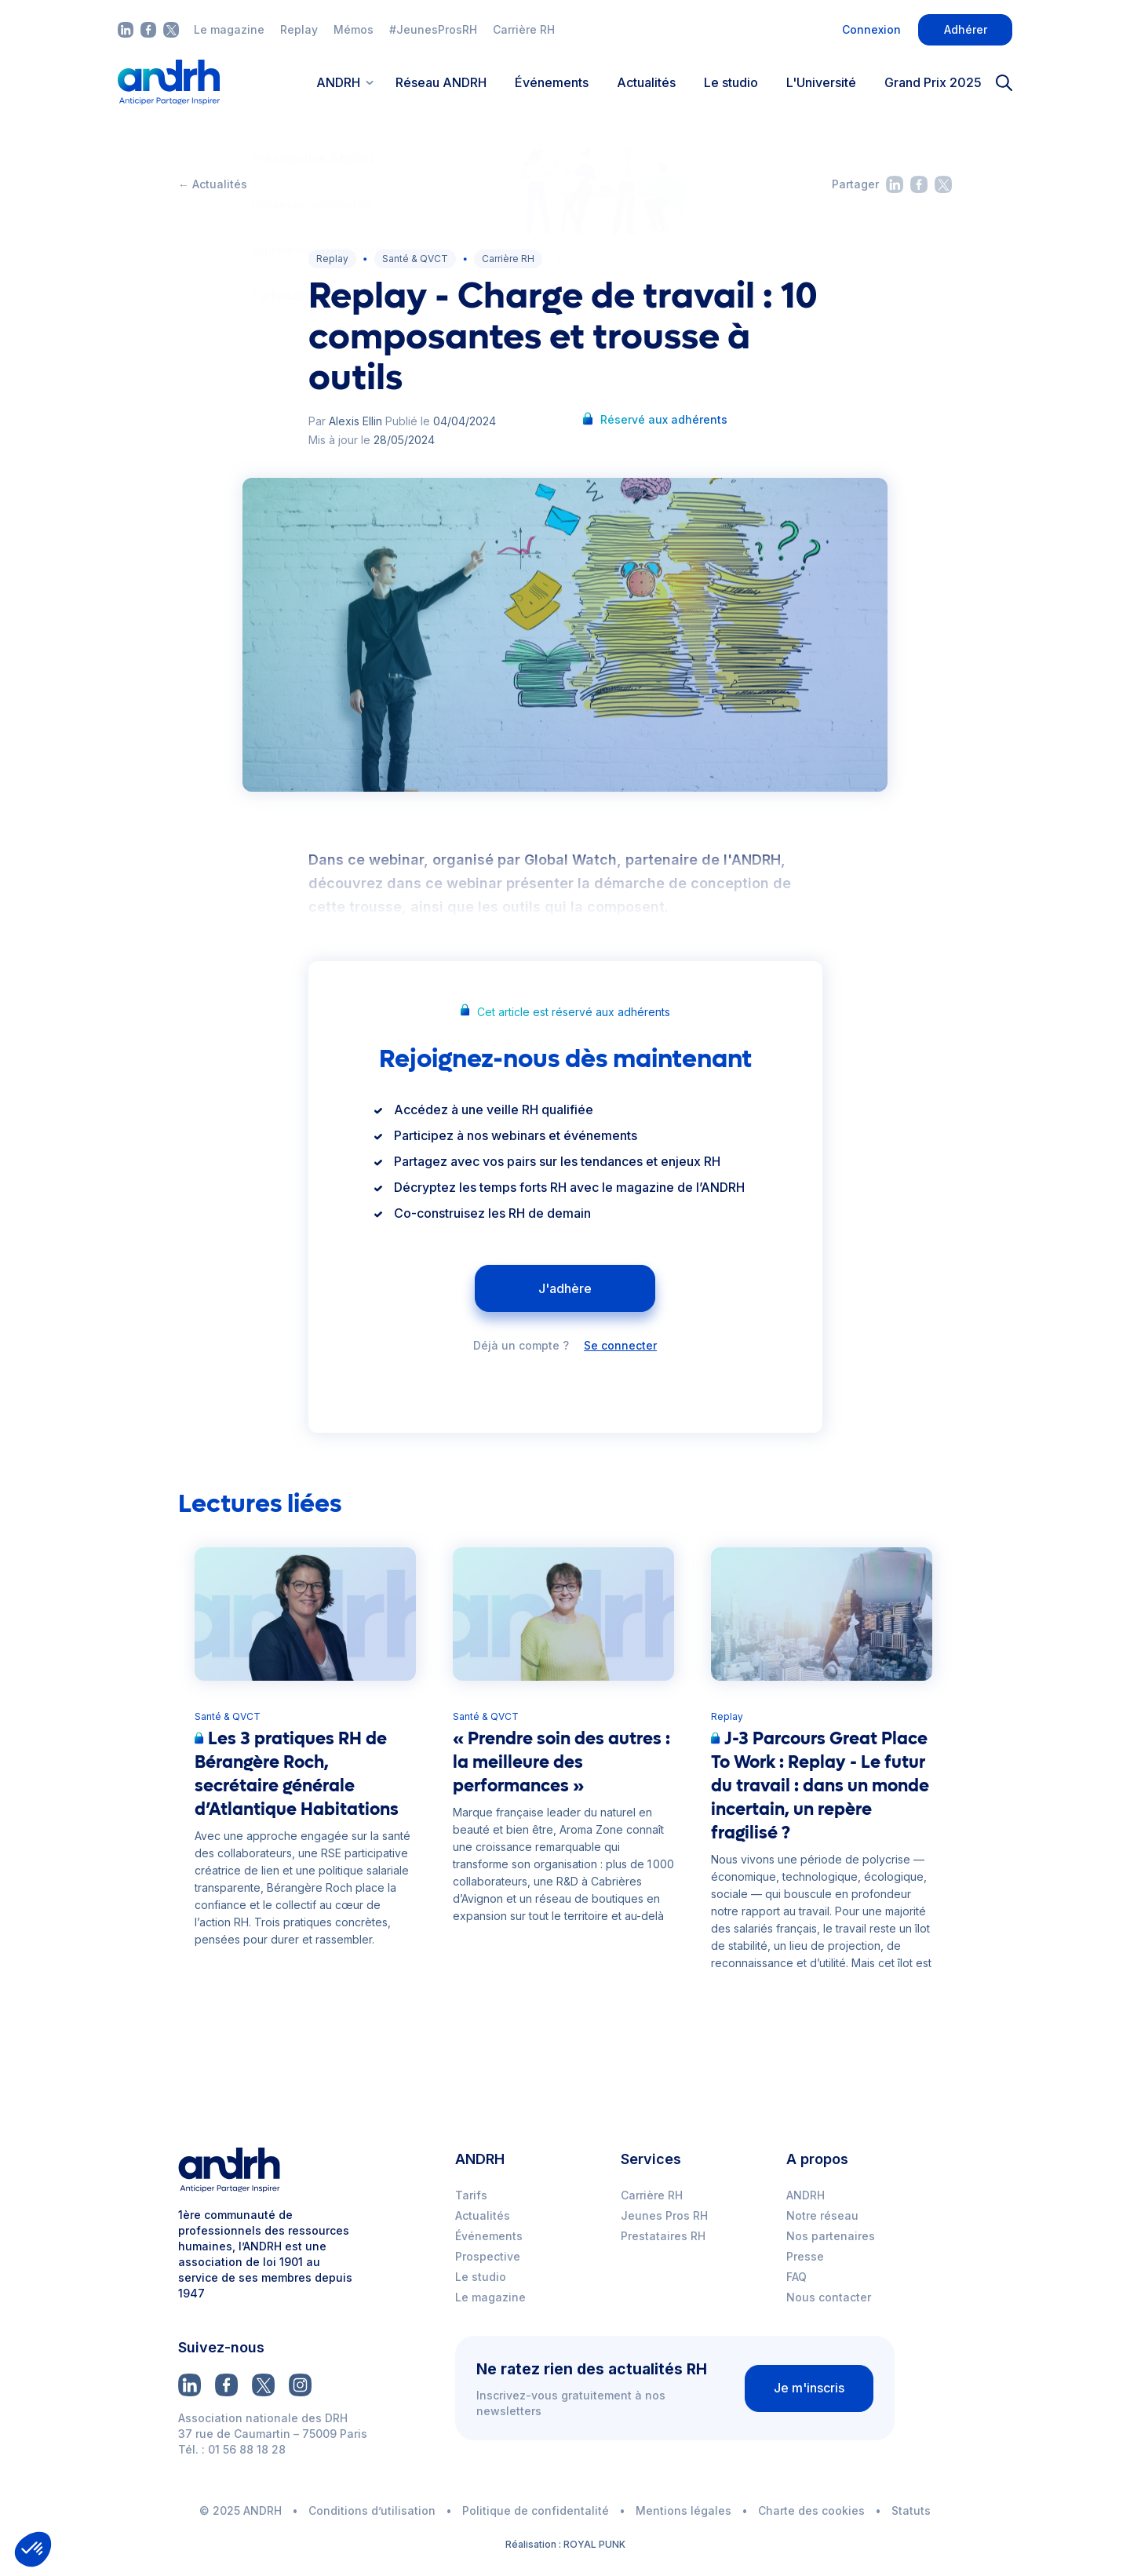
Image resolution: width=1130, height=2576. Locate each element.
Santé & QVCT (415, 258)
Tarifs (471, 2195)
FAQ (796, 2276)
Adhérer (965, 29)
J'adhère (565, 1288)
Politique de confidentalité (535, 2510)
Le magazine (229, 29)
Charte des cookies (811, 2510)
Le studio (731, 82)
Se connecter (620, 1345)
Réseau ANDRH (441, 82)
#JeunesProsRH (433, 29)
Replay (299, 29)
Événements (552, 82)
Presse (805, 2256)
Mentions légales (683, 2510)
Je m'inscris (809, 2388)
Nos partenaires (830, 2236)
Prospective (487, 2256)
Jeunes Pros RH (664, 2215)
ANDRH (805, 2195)
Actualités (646, 82)
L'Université (821, 82)
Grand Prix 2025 (933, 82)
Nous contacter (828, 2297)
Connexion (871, 29)
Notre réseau (822, 2215)
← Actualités (212, 184)
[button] (33, 2549)
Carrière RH (524, 29)
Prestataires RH (663, 2236)
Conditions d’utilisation (372, 2510)
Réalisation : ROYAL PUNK (565, 2544)
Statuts (911, 2510)
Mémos (354, 29)
